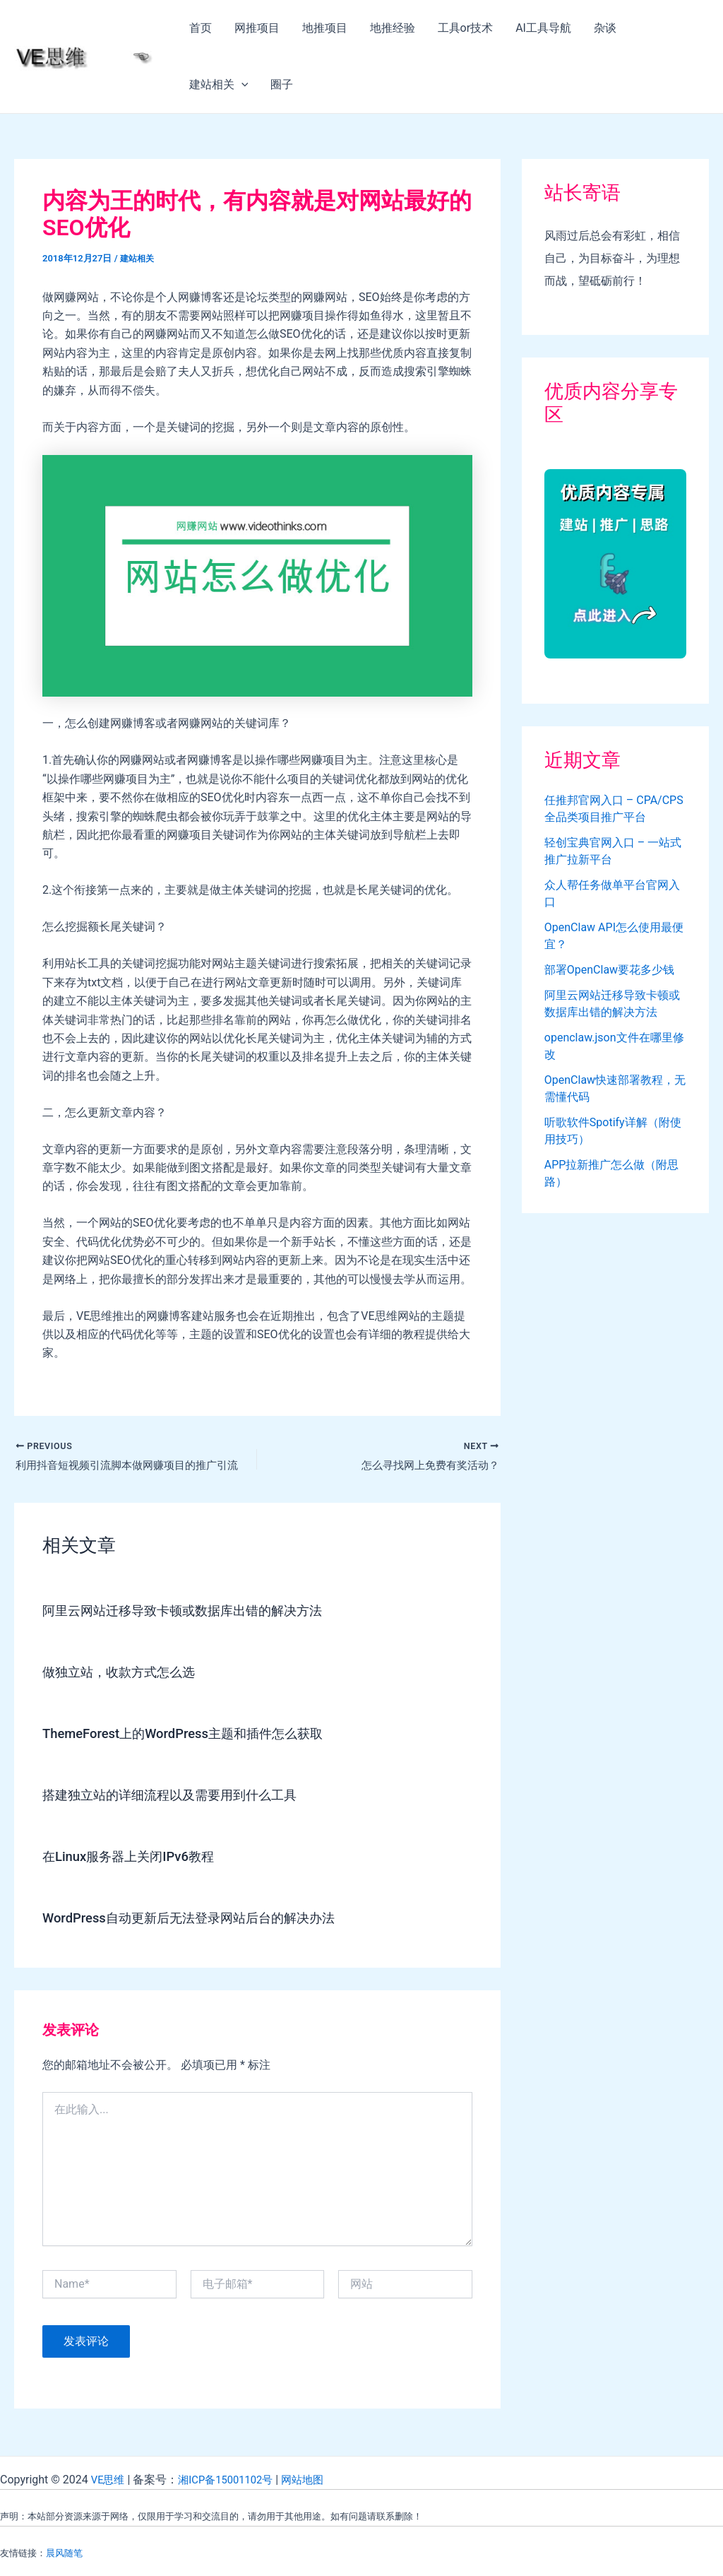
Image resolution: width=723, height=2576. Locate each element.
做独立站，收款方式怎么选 (127, 1673)
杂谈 (605, 28)
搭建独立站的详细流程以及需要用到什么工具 (183, 1796)
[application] (241, 85)
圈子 (281, 84)
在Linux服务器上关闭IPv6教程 (137, 1858)
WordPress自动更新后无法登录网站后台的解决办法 (204, 1919)
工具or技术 (466, 28)
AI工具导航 (543, 28)
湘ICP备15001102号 (232, 2479)
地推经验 (392, 28)
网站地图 (314, 2479)
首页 (200, 28)
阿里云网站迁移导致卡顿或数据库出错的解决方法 (197, 1612)
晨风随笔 (64, 2553)
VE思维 (109, 2479)
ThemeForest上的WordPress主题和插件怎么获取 (196, 1735)
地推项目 (324, 28)
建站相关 (219, 85)
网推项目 (257, 28)
